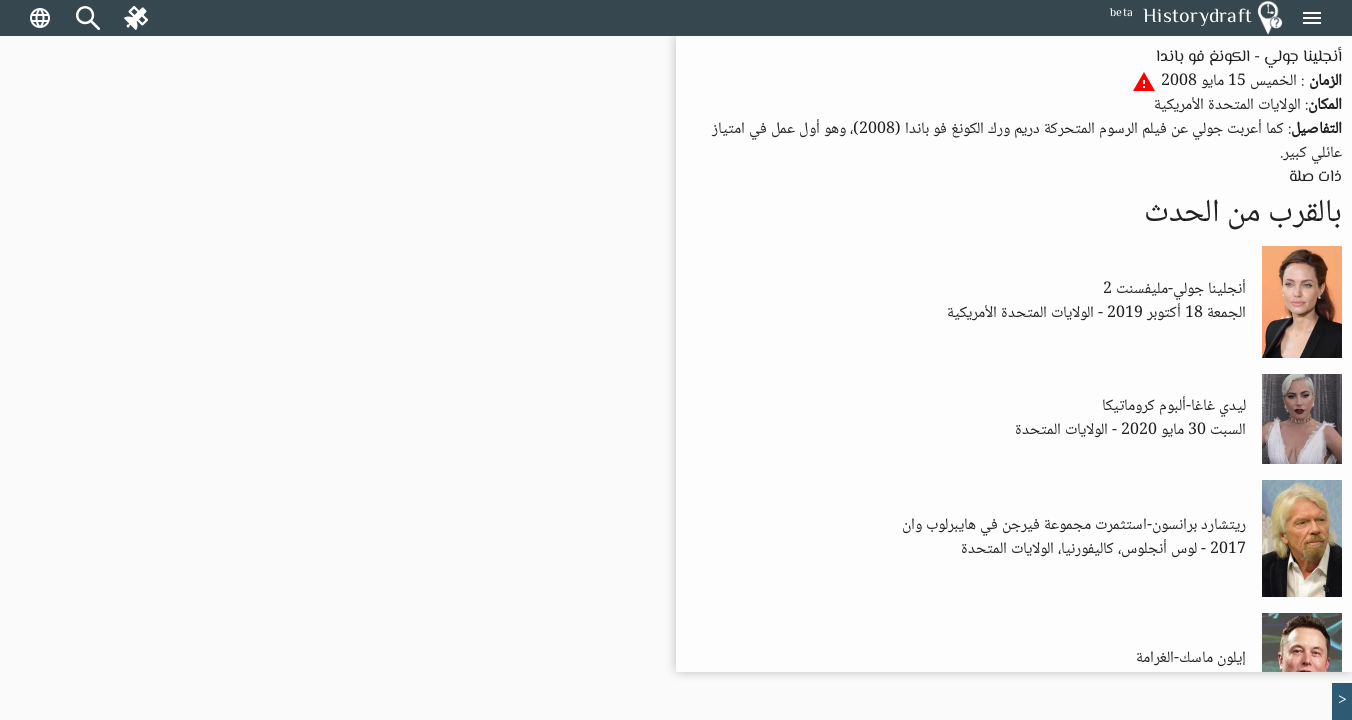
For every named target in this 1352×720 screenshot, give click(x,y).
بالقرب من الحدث (1243, 214)
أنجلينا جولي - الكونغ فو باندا (1249, 57)
